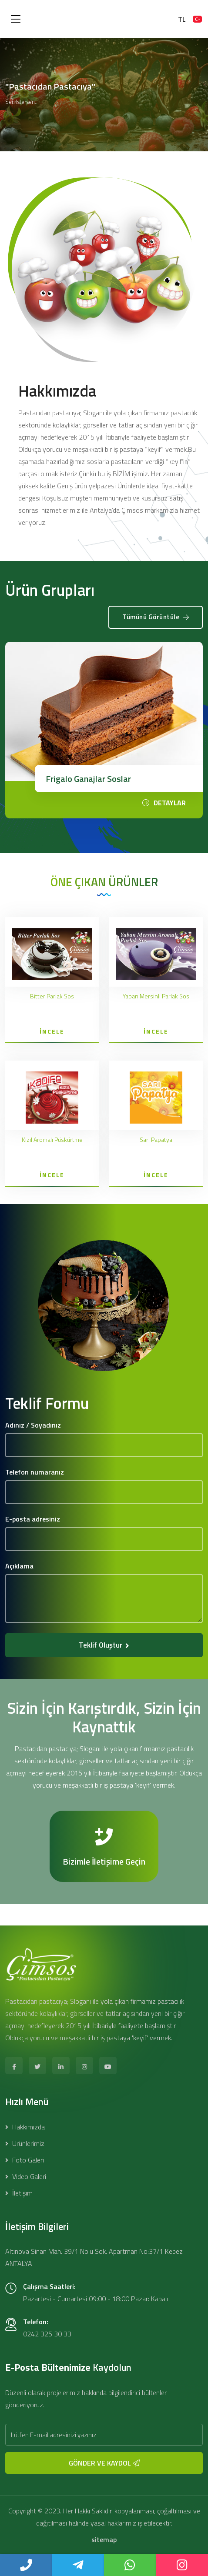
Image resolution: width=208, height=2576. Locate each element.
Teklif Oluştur (104, 1645)
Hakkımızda (25, 2127)
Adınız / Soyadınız (33, 1425)
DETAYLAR (164, 802)
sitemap (104, 2539)
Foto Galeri (24, 2160)
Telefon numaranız (34, 1472)
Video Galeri (25, 2176)
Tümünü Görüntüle (155, 617)
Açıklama (19, 1566)
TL (182, 19)
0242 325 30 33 (47, 2334)
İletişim (19, 2193)
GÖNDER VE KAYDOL (104, 2463)
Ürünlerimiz (24, 2143)
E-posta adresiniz (32, 1519)
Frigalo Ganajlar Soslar (88, 778)
